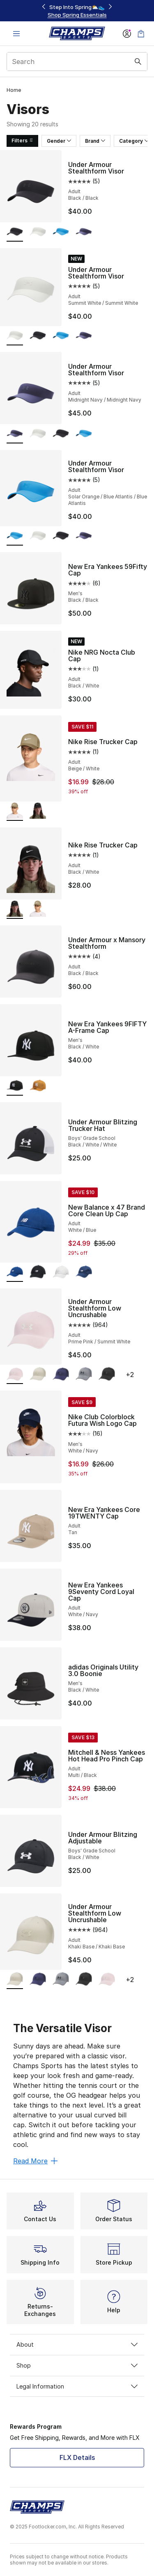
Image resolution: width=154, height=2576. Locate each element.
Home (14, 90)
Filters (22, 140)
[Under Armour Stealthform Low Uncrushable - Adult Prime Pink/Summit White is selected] (15, 1375)
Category (134, 141)
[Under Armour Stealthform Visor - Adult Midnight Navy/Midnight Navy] (84, 232)
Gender (59, 141)
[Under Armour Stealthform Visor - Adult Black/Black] (38, 336)
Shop (77, 2365)
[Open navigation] (16, 33)
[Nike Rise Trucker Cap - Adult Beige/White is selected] (15, 811)
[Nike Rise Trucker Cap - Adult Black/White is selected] (15, 909)
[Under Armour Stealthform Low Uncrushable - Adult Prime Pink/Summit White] (107, 1980)
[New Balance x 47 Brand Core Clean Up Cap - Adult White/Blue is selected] (15, 1272)
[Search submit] (138, 62)
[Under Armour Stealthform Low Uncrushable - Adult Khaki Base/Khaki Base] (38, 1375)
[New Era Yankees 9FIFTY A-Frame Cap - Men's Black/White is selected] (15, 1086)
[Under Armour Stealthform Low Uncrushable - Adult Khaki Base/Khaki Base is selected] (15, 1980)
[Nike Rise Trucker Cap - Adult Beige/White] (38, 909)
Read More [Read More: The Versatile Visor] (35, 2161)
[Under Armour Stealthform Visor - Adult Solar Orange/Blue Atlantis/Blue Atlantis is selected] (15, 536)
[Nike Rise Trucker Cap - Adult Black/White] (38, 811)
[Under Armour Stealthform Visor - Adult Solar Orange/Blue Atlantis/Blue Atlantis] (61, 232)
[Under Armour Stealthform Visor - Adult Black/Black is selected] (15, 232)
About (77, 2344)
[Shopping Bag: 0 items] (141, 33)
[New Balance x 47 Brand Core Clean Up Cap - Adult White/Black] (38, 1272)
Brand (95, 141)
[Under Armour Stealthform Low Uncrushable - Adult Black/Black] (107, 1375)
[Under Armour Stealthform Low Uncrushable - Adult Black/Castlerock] (84, 1375)
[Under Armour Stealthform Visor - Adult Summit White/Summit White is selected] (15, 336)
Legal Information (77, 2386)
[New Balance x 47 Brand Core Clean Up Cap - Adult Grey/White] (61, 1272)
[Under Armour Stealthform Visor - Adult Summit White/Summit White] (38, 232)
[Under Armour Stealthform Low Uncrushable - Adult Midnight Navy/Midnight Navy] (61, 1375)
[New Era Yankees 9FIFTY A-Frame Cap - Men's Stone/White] (38, 1086)
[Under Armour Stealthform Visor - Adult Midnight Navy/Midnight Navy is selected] (15, 434)
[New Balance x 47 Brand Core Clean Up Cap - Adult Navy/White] (84, 1272)
